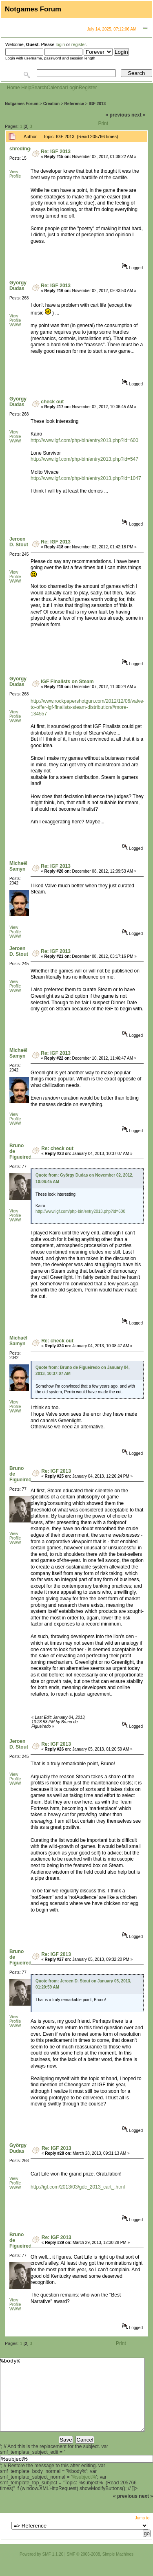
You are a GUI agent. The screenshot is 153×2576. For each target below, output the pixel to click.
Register (88, 87)
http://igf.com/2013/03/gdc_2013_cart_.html (78, 2187)
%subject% (84, 2492)
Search (39, 87)
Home (13, 87)
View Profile (15, 173)
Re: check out (57, 1148)
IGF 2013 (97, 103)
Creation (51, 103)
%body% (72, 2402)
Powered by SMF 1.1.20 (41, 2569)
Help (26, 87)
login (60, 44)
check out (52, 402)
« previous (118, 115)
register (78, 44)
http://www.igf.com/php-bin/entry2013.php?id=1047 (86, 478)
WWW (15, 325)
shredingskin (24, 149)
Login (72, 87)
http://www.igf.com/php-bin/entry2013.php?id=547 (84, 459)
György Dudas (18, 285)
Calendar (57, 87)
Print (103, 123)
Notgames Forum (21, 103)
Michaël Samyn (18, 866)
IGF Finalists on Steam (67, 681)
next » (138, 115)
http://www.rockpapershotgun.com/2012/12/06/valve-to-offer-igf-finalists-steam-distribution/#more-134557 (88, 707)
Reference (74, 103)
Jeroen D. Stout (18, 542)
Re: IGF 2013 (56, 151)
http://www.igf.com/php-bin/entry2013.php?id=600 (84, 440)
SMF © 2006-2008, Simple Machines (100, 2569)
